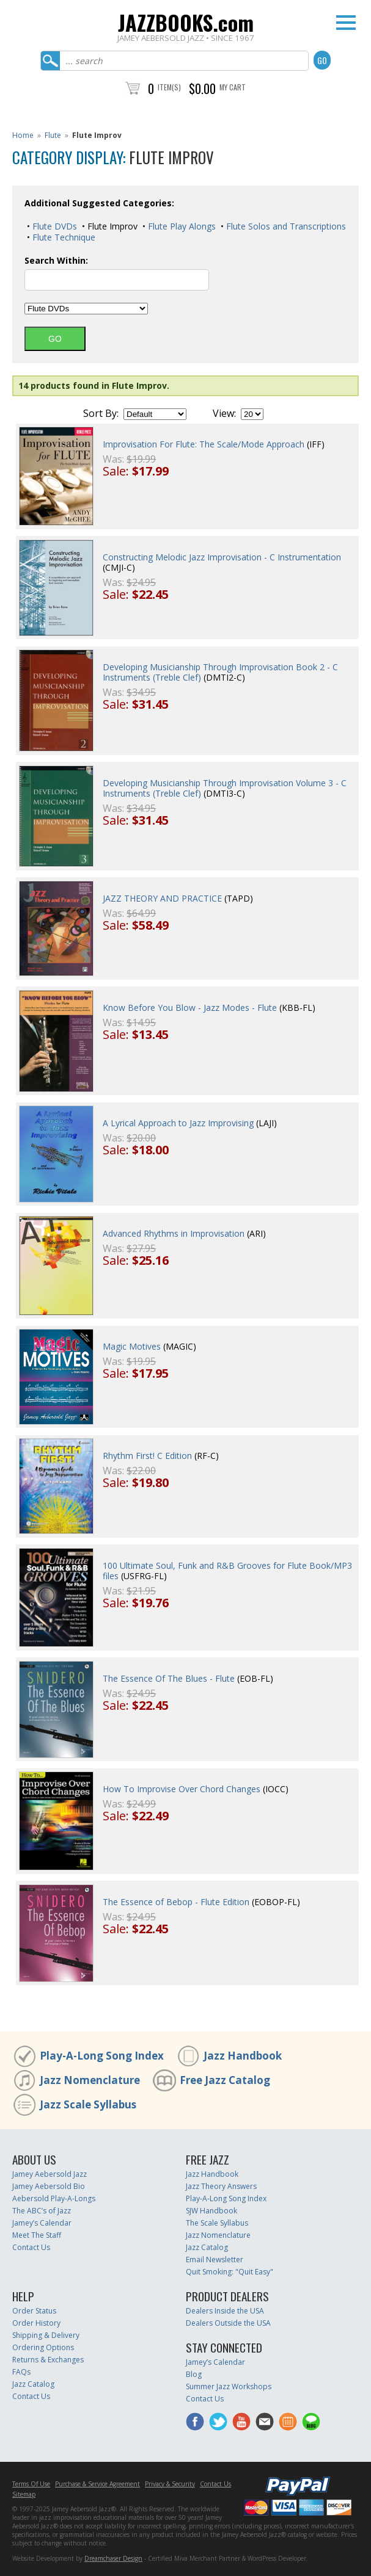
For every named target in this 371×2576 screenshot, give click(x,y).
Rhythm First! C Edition (147, 1455)
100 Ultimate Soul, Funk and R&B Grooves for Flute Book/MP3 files (227, 1571)
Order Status (34, 2311)
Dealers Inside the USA (225, 2311)
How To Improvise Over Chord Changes (181, 1789)
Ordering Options (43, 2347)
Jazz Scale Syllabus (88, 2104)
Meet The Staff (36, 2235)
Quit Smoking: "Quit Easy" (229, 2272)
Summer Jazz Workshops (228, 2386)
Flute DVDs (53, 226)
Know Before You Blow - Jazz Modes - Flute (190, 1007)
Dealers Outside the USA (228, 2323)
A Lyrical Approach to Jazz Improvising (178, 1123)
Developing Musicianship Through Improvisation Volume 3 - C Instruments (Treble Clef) (225, 788)
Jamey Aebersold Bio (48, 2186)
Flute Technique (62, 237)
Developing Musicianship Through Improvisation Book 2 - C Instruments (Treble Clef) (220, 672)
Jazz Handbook (243, 2056)
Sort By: (101, 413)
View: (224, 413)
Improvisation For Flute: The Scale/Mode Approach (203, 444)
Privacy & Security (170, 2484)
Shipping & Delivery (45, 2335)
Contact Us (31, 2247)
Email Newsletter (214, 2259)
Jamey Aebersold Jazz (49, 2174)
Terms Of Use (31, 2484)
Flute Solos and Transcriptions (285, 226)
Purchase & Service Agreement (97, 2484)
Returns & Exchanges (48, 2359)
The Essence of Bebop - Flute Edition (176, 1902)
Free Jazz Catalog (225, 2080)
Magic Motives (132, 1346)
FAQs (21, 2372)
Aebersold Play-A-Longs (53, 2198)
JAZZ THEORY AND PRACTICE (162, 898)
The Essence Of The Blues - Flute (169, 1678)
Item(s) (169, 87)
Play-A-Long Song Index (102, 2056)
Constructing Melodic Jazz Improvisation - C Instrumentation (222, 557)
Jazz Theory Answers (221, 2186)
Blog (194, 2374)
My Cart (232, 87)
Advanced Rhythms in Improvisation (173, 1233)
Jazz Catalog (207, 2247)
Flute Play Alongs (180, 226)
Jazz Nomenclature (90, 2080)
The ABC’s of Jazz (41, 2210)
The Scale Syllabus (217, 2223)
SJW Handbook (211, 2210)
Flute (53, 135)
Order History (36, 2323)
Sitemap (23, 2494)
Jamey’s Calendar (42, 2223)
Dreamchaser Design (113, 2558)
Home (23, 135)
